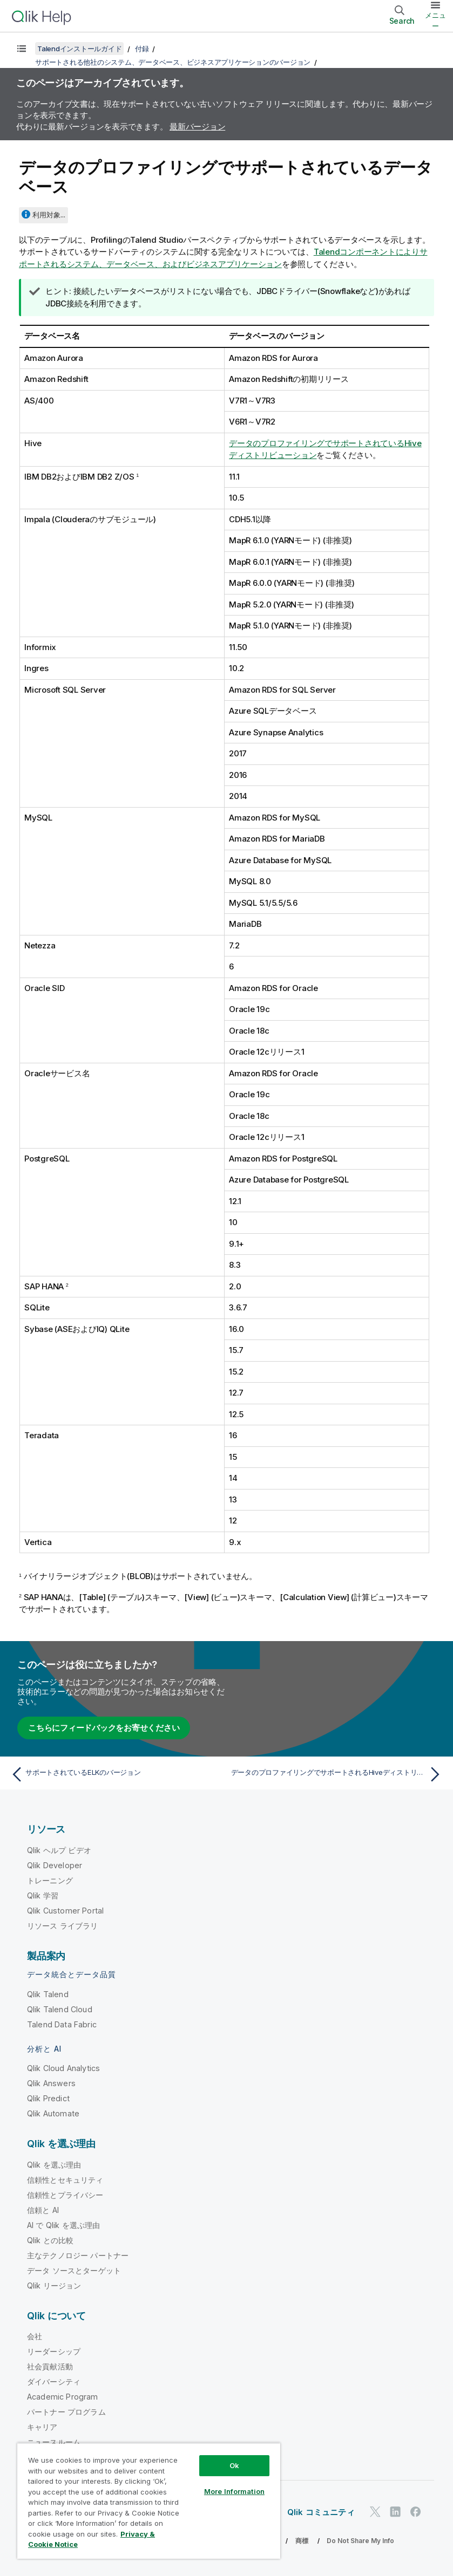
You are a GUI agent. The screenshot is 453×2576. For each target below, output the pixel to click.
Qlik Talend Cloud (59, 2009)
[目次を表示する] (21, 48)
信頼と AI (43, 2210)
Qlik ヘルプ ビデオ (59, 1850)
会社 (34, 2336)
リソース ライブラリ (62, 1925)
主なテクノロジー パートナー (78, 2255)
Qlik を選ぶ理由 (54, 2164)
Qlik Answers (51, 2083)
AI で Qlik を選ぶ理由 (63, 2225)
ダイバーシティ (53, 2381)
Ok (234, 2465)
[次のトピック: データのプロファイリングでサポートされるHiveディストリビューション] (338, 1774)
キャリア (42, 2426)
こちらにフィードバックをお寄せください (103, 1728)
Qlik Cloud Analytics (63, 2068)
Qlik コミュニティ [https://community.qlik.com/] (321, 2512)
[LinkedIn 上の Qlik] (395, 2512)
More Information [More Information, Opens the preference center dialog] (234, 2491)
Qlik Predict (48, 2098)
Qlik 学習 (42, 1895)
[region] (148, 2501)
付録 (142, 48)
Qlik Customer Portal (65, 1910)
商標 (301, 2541)
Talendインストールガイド (79, 48)
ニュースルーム (53, 2442)
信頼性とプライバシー (65, 2194)
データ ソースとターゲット (74, 2270)
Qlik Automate (53, 2113)
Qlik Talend (48, 1994)
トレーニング (50, 1880)
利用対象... (48, 214)
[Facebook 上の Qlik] (416, 2512)
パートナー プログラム (66, 2411)
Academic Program (62, 2396)
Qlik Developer (54, 1865)
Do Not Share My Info (360, 2541)
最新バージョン (197, 126)
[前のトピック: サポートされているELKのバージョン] (115, 1774)
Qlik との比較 (50, 2240)
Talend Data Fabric (62, 2024)
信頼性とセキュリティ (65, 2179)
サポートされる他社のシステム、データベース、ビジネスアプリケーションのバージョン (172, 62)
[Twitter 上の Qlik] (375, 2512)
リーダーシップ (53, 2351)
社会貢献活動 (50, 2366)
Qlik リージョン (54, 2285)
